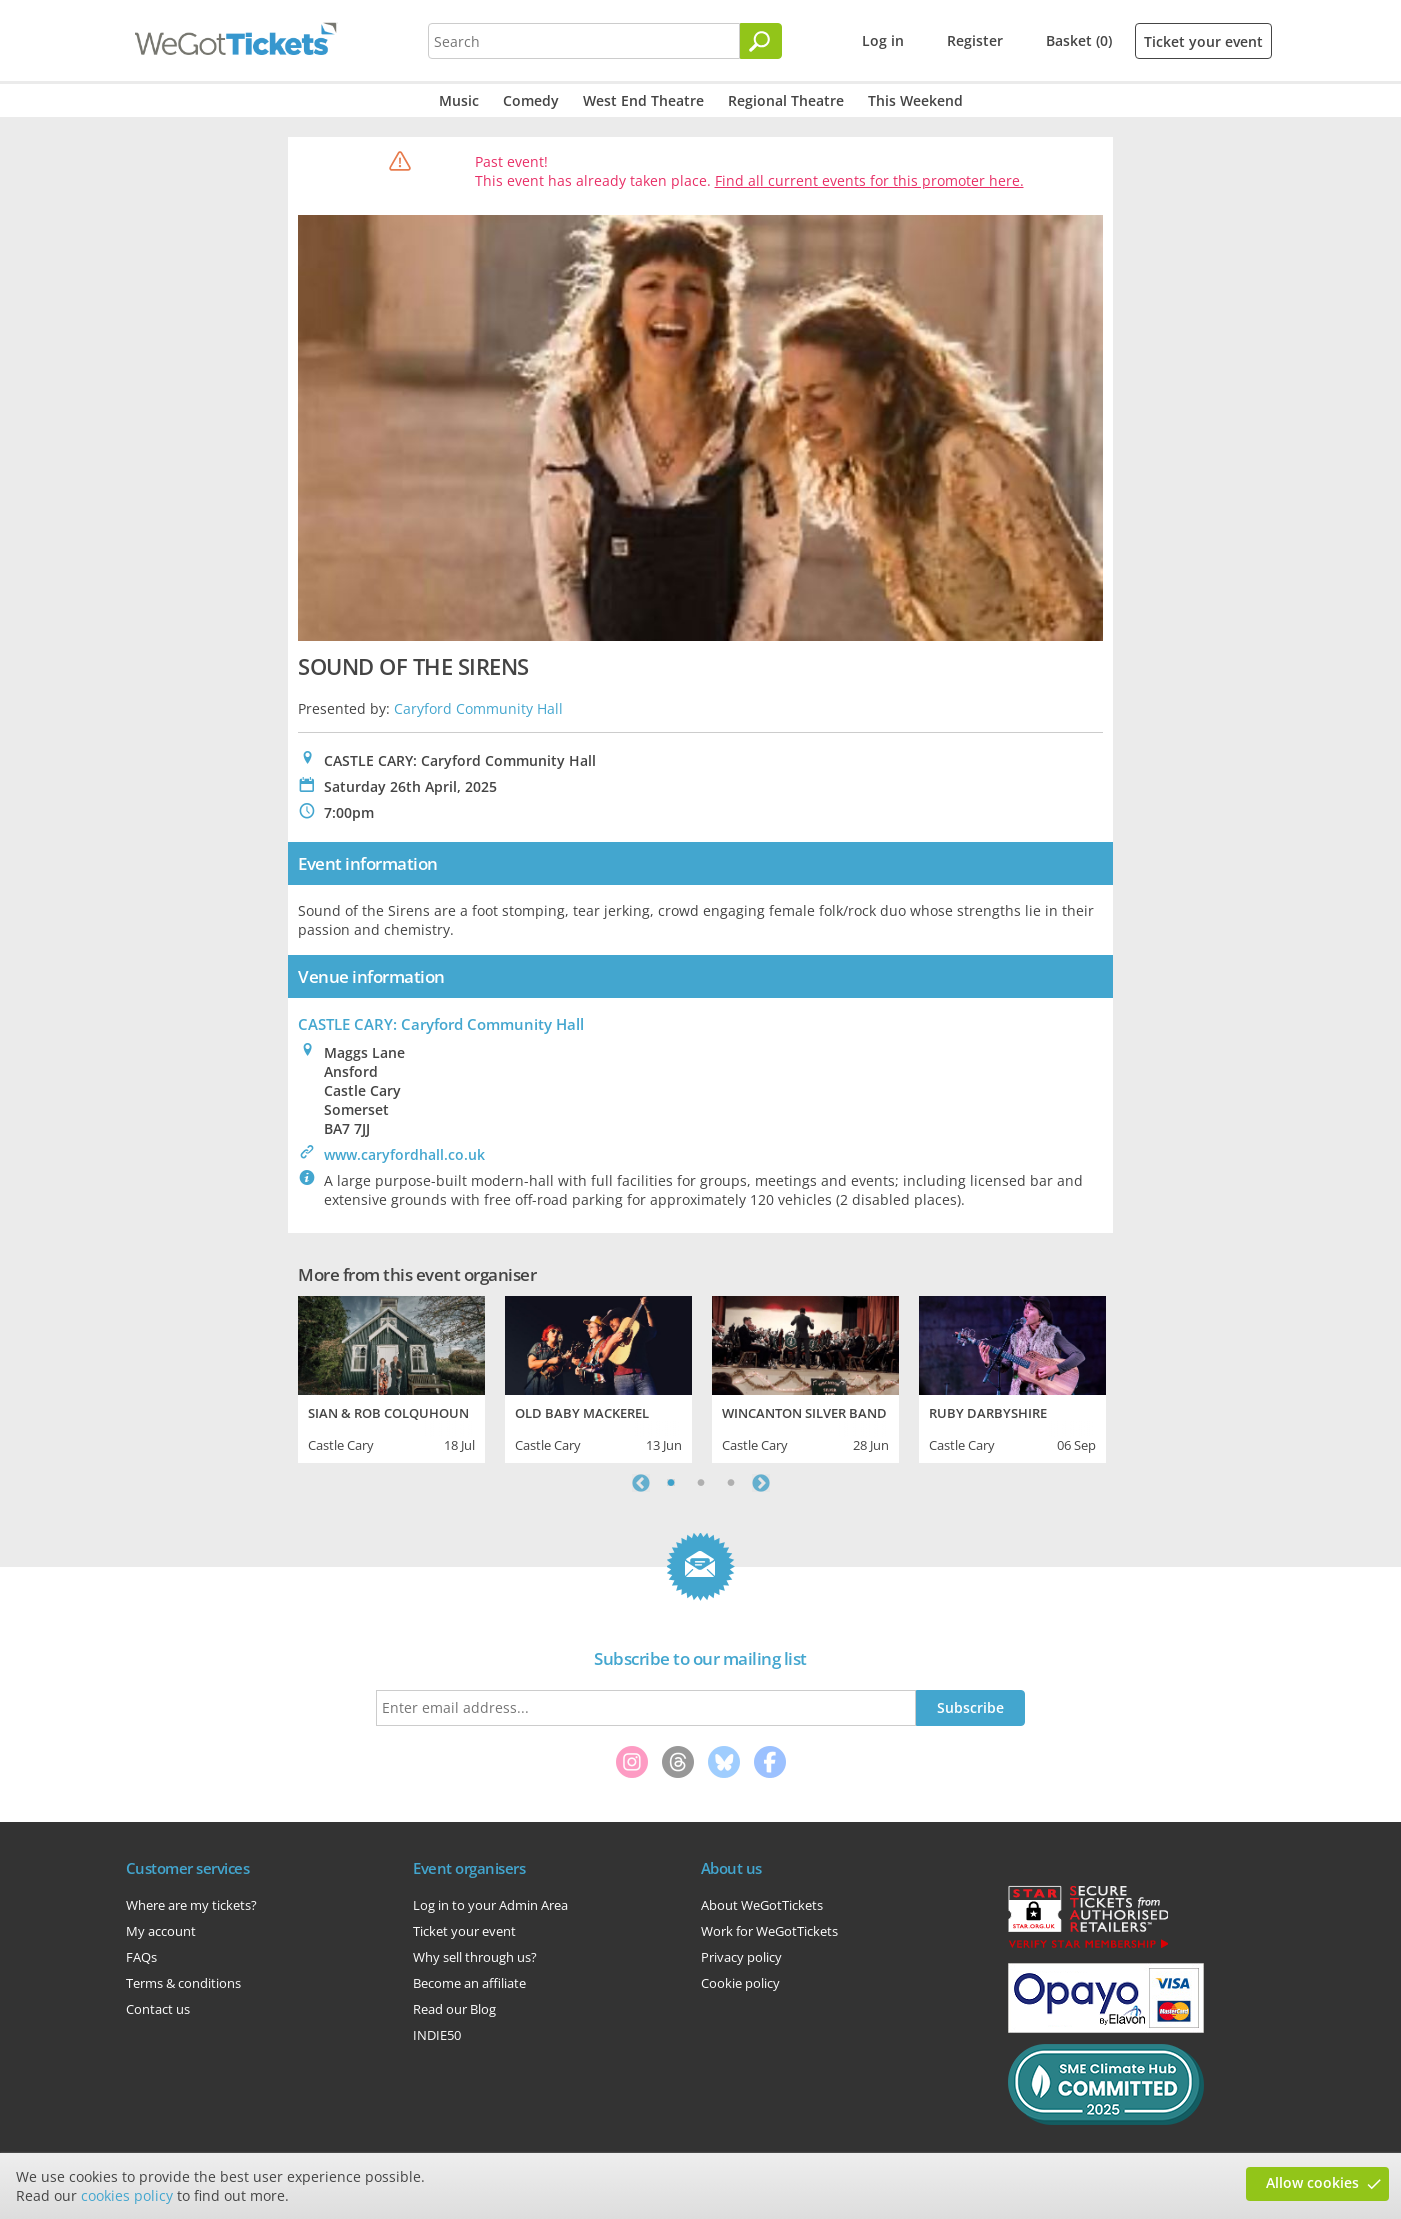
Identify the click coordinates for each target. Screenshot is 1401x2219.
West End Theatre (643, 100)
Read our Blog (454, 2009)
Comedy (531, 100)
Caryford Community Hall (478, 708)
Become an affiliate (469, 1983)
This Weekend (915, 100)
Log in (883, 40)
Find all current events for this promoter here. (869, 180)
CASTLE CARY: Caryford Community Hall (441, 1024)
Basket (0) (1079, 40)
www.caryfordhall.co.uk (404, 1154)
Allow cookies (1312, 2182)
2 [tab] (701, 1483)
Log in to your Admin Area (490, 1905)
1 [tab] (671, 1483)
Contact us (158, 2009)
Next (761, 1483)
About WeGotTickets (762, 1905)
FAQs (141, 1957)
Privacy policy (741, 1957)
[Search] (761, 41)
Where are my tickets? (191, 1905)
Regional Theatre (786, 100)
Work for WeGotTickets (769, 1931)
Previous (641, 1483)
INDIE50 (437, 2035)
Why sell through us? (475, 1957)
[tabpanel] (391, 1377)
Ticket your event (1203, 41)
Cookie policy (740, 1983)
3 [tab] (731, 1483)
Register (975, 40)
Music (459, 100)
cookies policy (127, 2195)
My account (161, 1931)
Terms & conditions (183, 1983)
